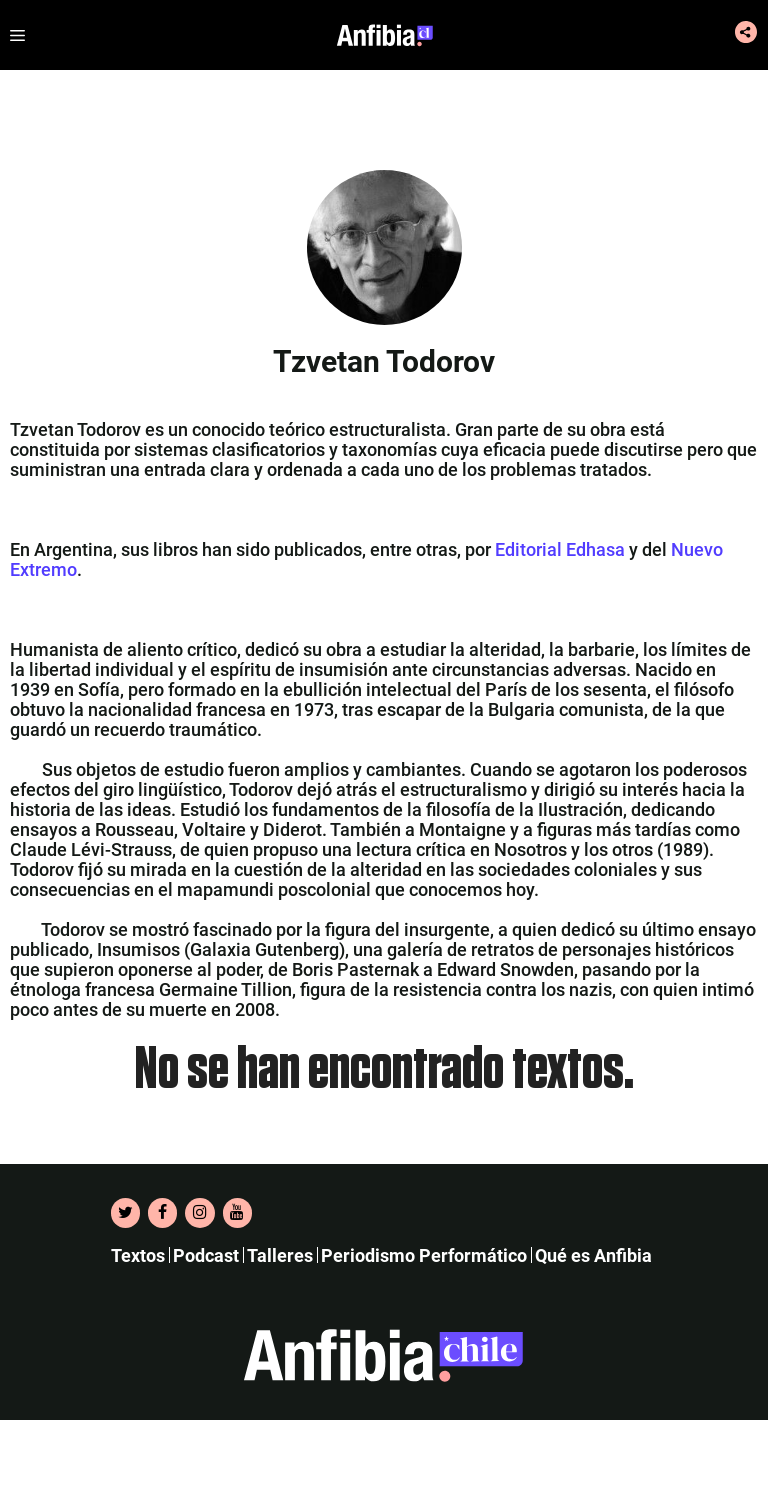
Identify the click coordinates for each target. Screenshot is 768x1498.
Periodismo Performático (424, 1255)
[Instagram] (199, 1213)
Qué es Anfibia (593, 1255)
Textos (138, 1255)
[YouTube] (237, 1213)
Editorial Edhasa (560, 549)
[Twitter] (125, 1213)
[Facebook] (162, 1213)
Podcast (206, 1255)
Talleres (280, 1255)
